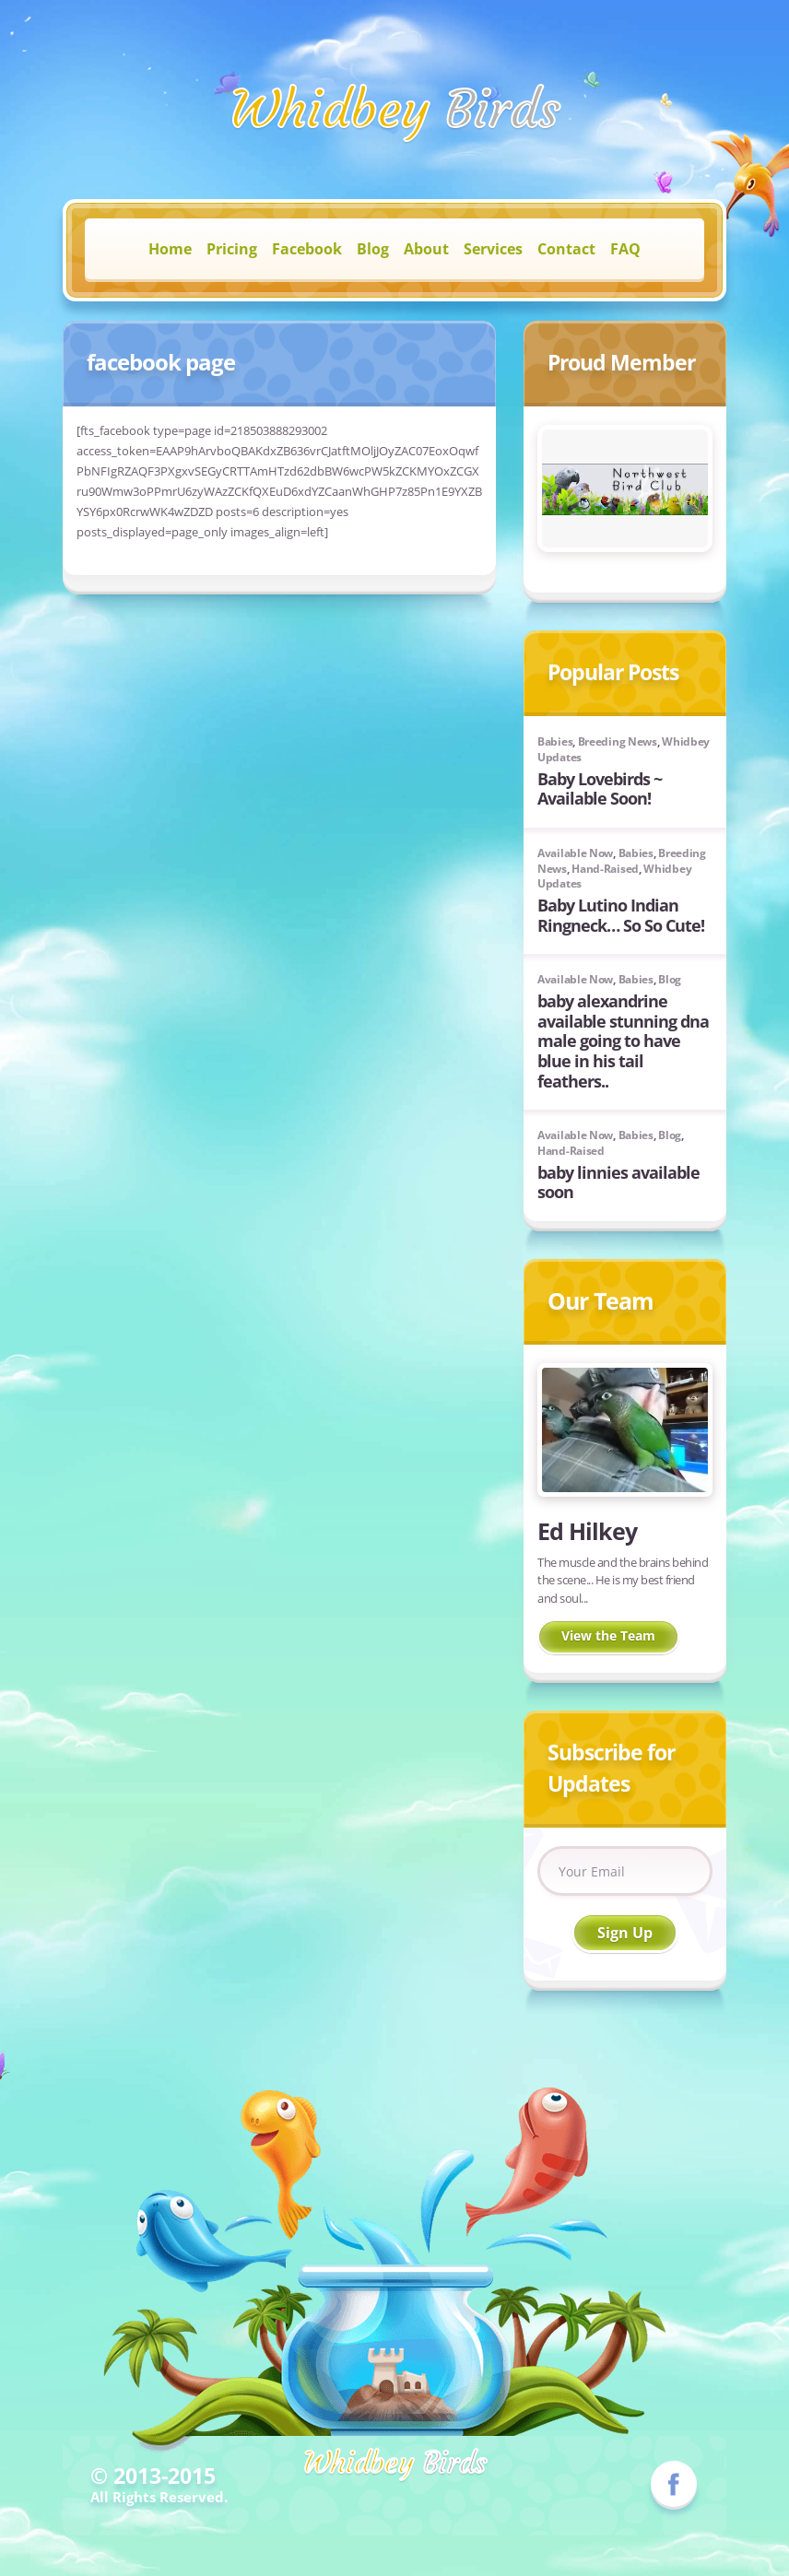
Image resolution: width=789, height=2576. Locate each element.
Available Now (575, 853)
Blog (669, 979)
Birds (395, 108)
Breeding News (617, 741)
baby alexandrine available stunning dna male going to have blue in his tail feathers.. (623, 1040)
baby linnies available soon (618, 1182)
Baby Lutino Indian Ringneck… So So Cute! (620, 915)
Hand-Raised (605, 868)
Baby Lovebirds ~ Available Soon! (599, 789)
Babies (554, 741)
